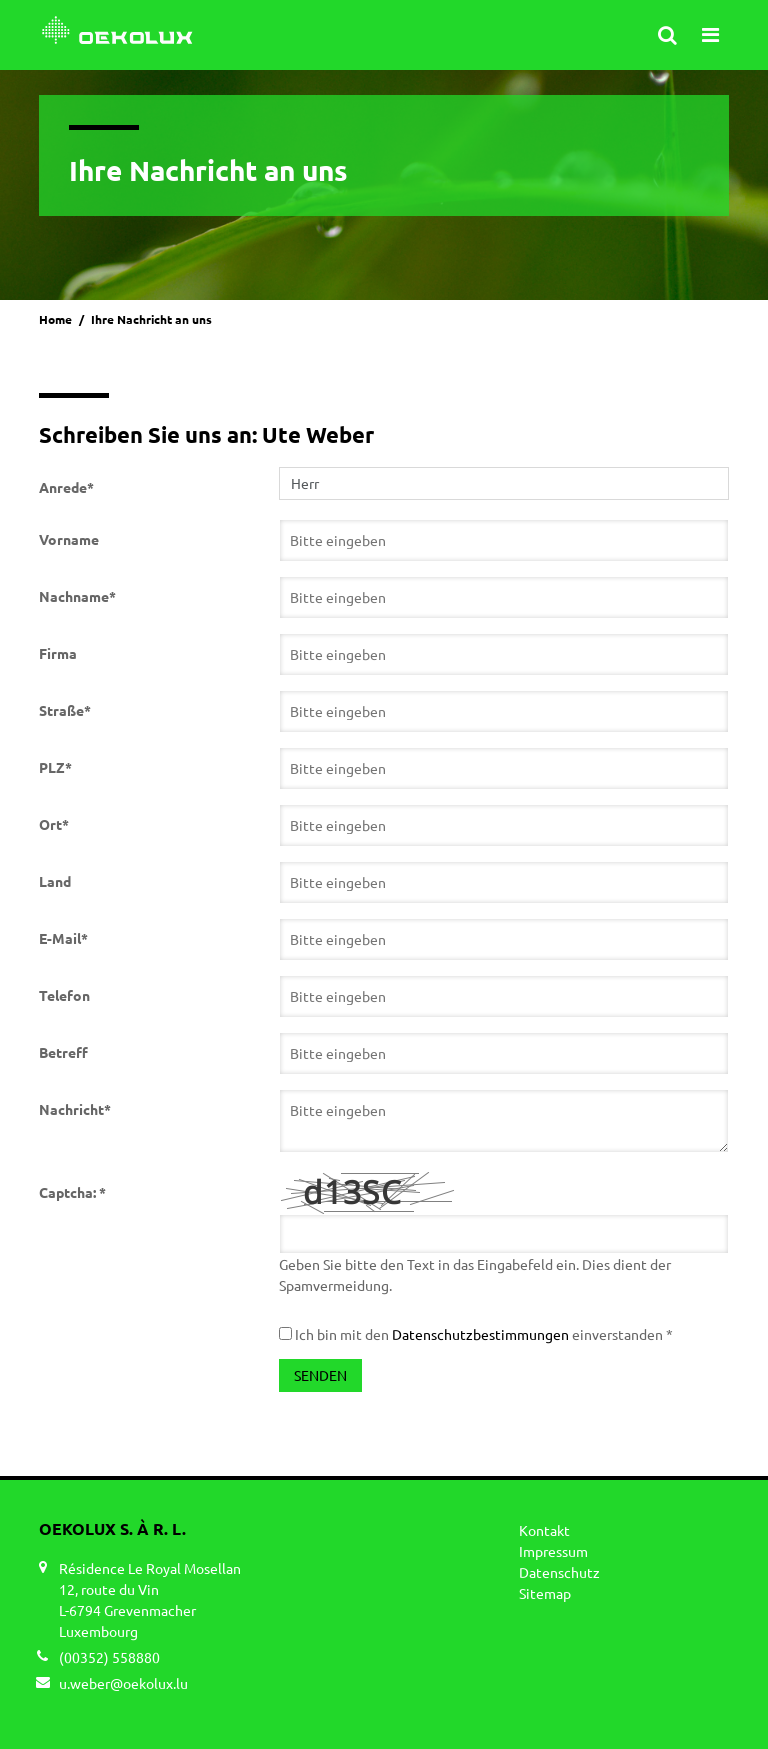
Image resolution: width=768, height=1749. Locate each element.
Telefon (64, 995)
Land (55, 881)
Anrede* (66, 487)
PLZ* (55, 767)
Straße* (65, 710)
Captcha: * (72, 1192)
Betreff (63, 1052)
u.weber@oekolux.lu (123, 1683)
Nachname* (77, 596)
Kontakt (544, 1530)
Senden (320, 1375)
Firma (58, 653)
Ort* (54, 824)
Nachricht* (75, 1109)
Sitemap (545, 1593)
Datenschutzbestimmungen (480, 1334)
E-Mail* (63, 938)
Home (55, 319)
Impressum (553, 1551)
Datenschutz (559, 1572)
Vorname (69, 539)
